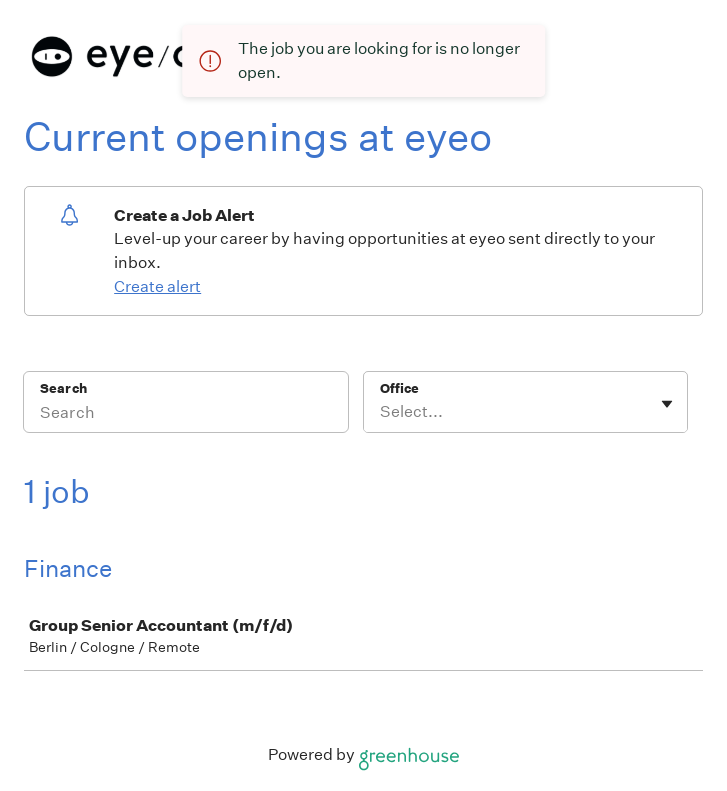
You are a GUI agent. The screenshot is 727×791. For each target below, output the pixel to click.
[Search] (186, 415)
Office (399, 388)
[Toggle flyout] (667, 404)
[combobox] (381, 412)
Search (63, 388)
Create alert (157, 286)
